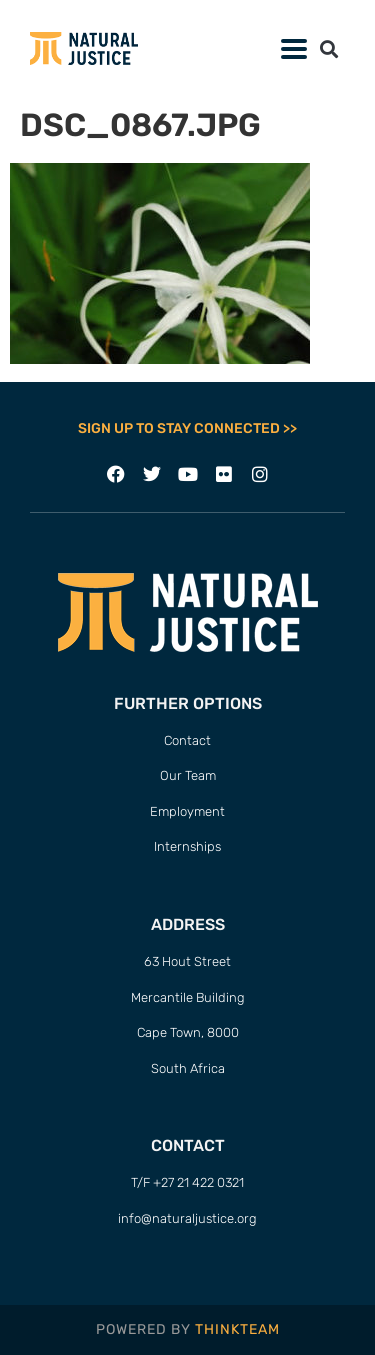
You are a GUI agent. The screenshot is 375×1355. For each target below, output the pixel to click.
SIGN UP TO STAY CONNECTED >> (187, 428)
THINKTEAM (237, 1329)
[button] (328, 48)
